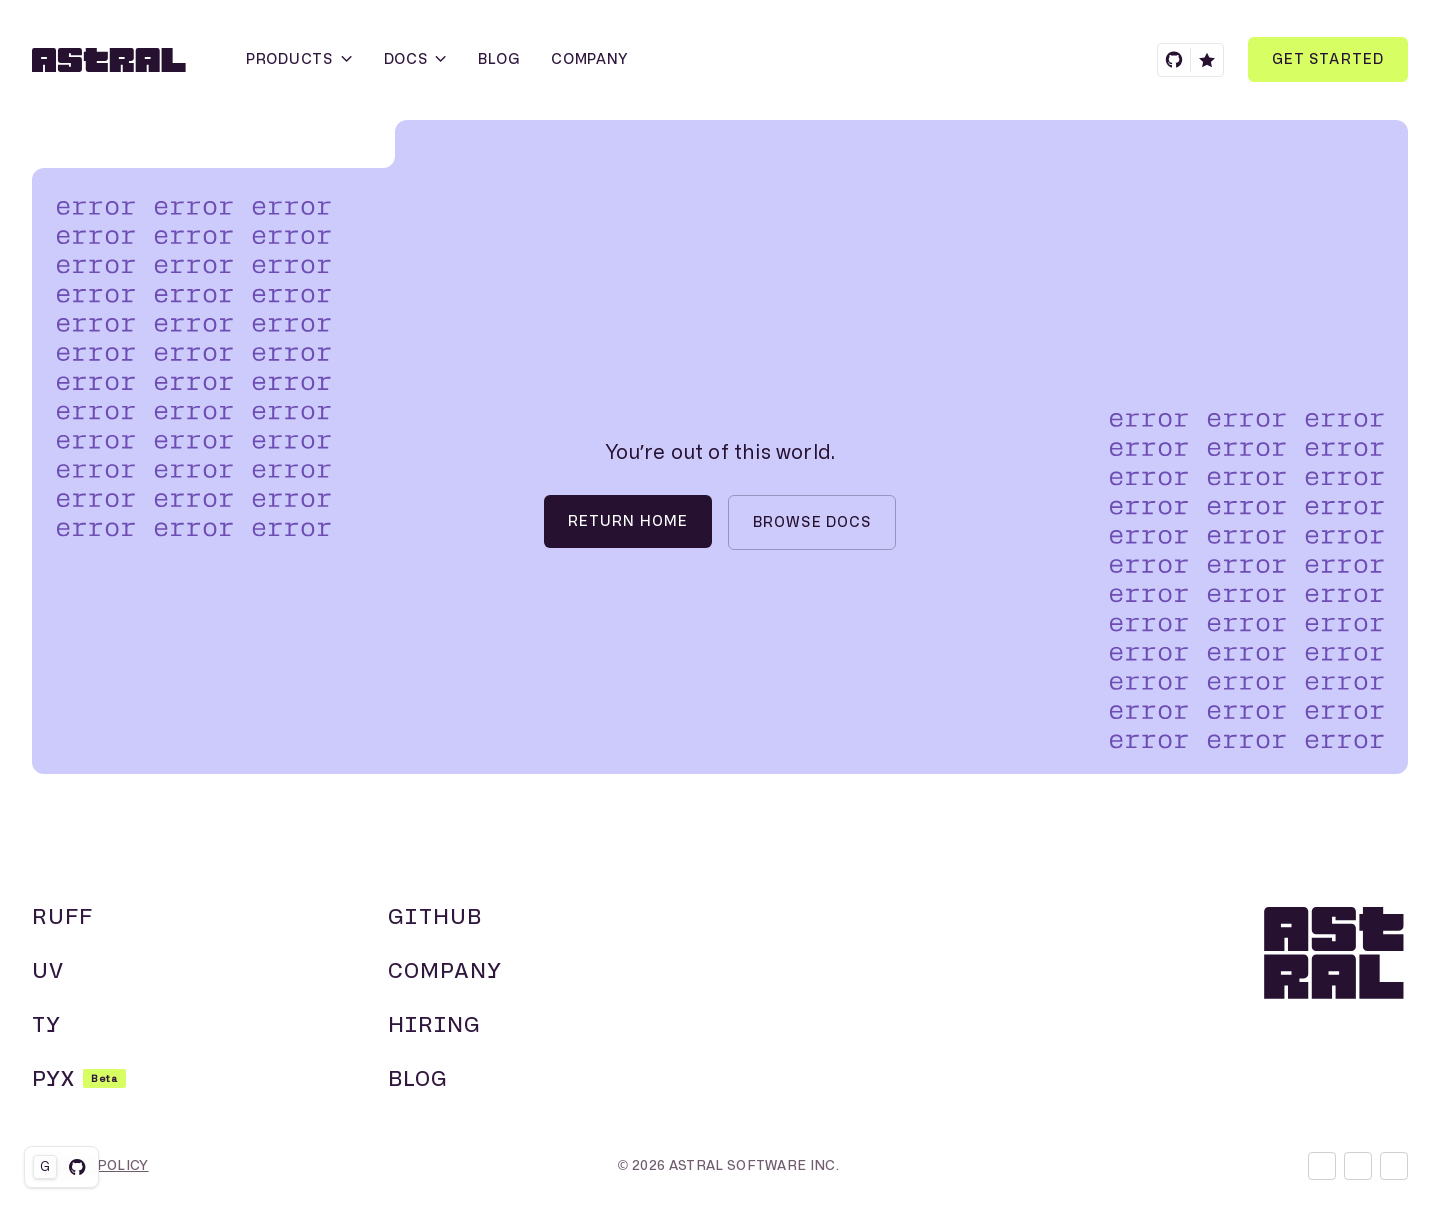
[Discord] (1322, 1166)
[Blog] (498, 59)
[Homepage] (107, 60)
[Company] (589, 59)
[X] (1358, 1166)
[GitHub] (1190, 60)
